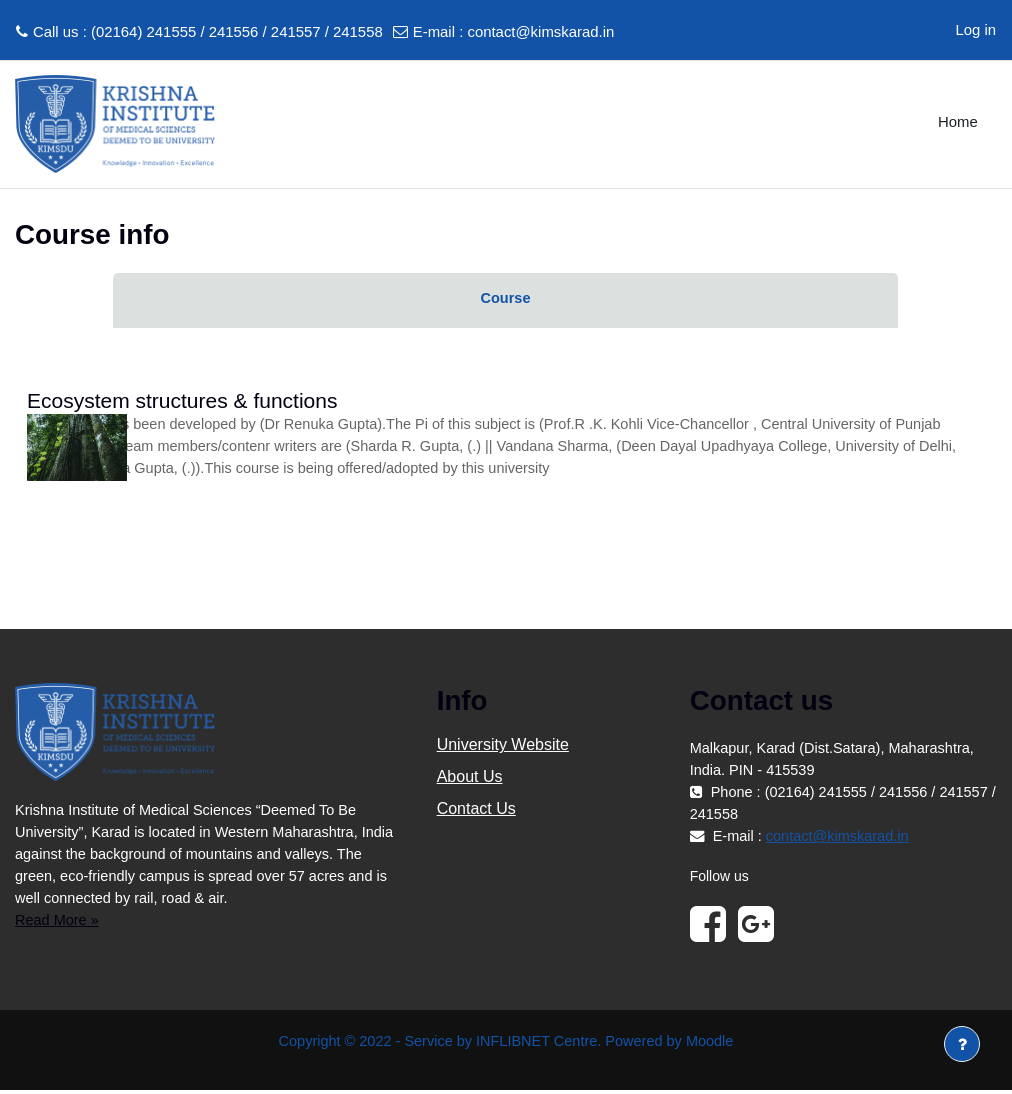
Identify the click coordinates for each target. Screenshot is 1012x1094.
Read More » (58, 923)
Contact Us (476, 811)
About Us (470, 779)
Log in (975, 30)
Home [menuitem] (958, 122)
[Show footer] (962, 1044)
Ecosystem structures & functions (182, 400)
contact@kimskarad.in (540, 32)
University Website (503, 747)
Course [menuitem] (505, 299)
